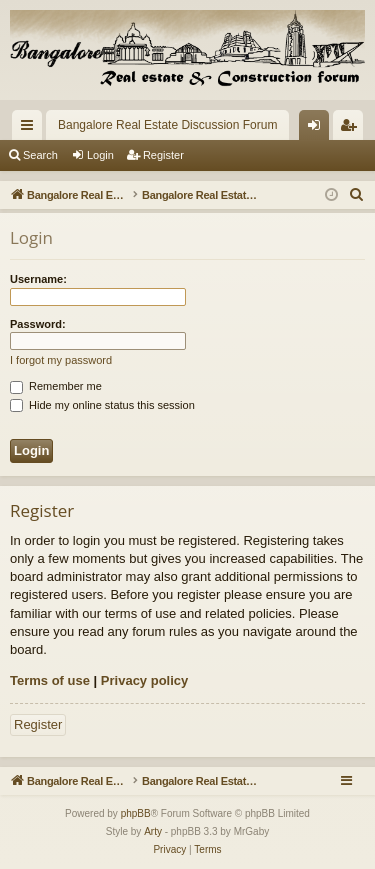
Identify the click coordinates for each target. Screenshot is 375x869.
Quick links (31, 129)
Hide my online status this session (102, 405)
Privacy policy (144, 680)
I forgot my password (61, 360)
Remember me (56, 386)
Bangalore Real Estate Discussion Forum (167, 125)
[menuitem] (357, 195)
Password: (38, 324)
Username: (38, 279)
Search (40, 155)
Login (100, 155)
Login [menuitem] (318, 129)
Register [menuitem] (352, 129)
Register (163, 155)
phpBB (136, 813)
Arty (153, 831)
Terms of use (50, 680)
